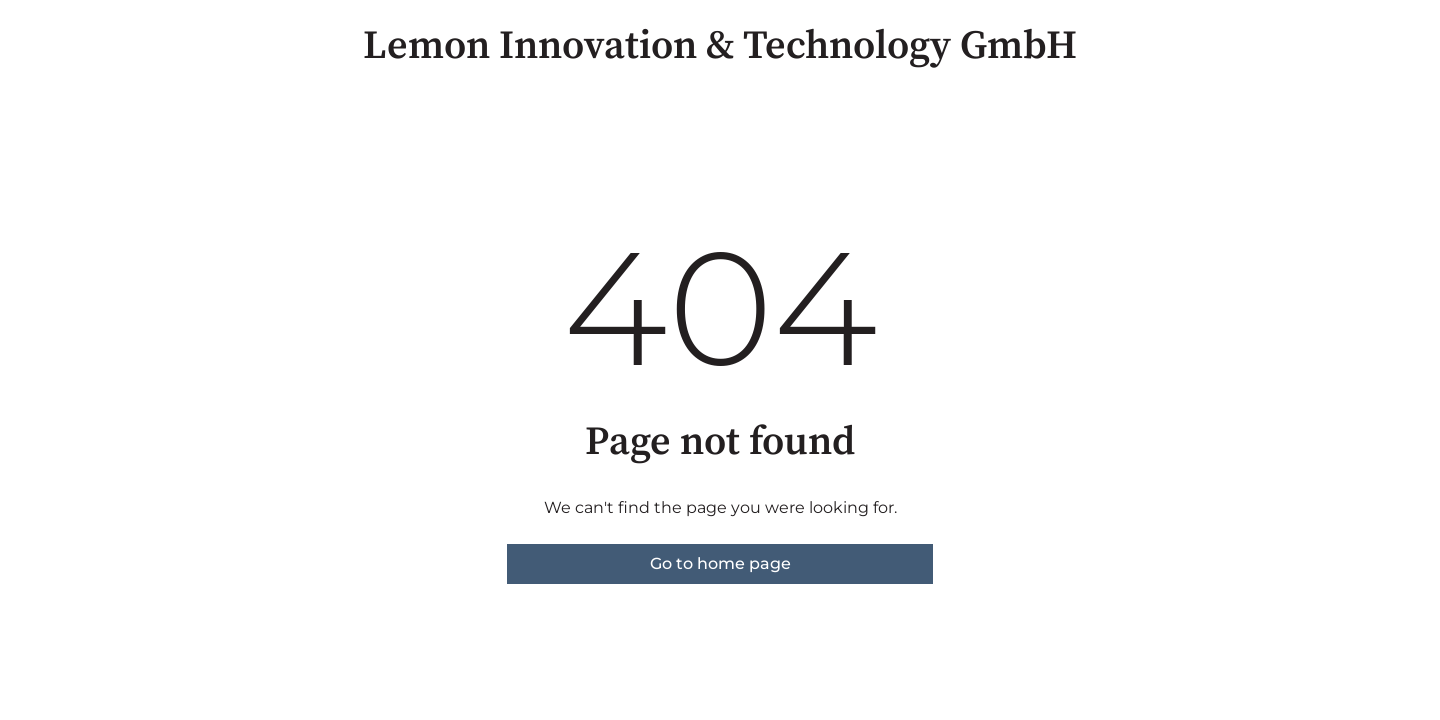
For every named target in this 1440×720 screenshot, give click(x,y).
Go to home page (720, 563)
